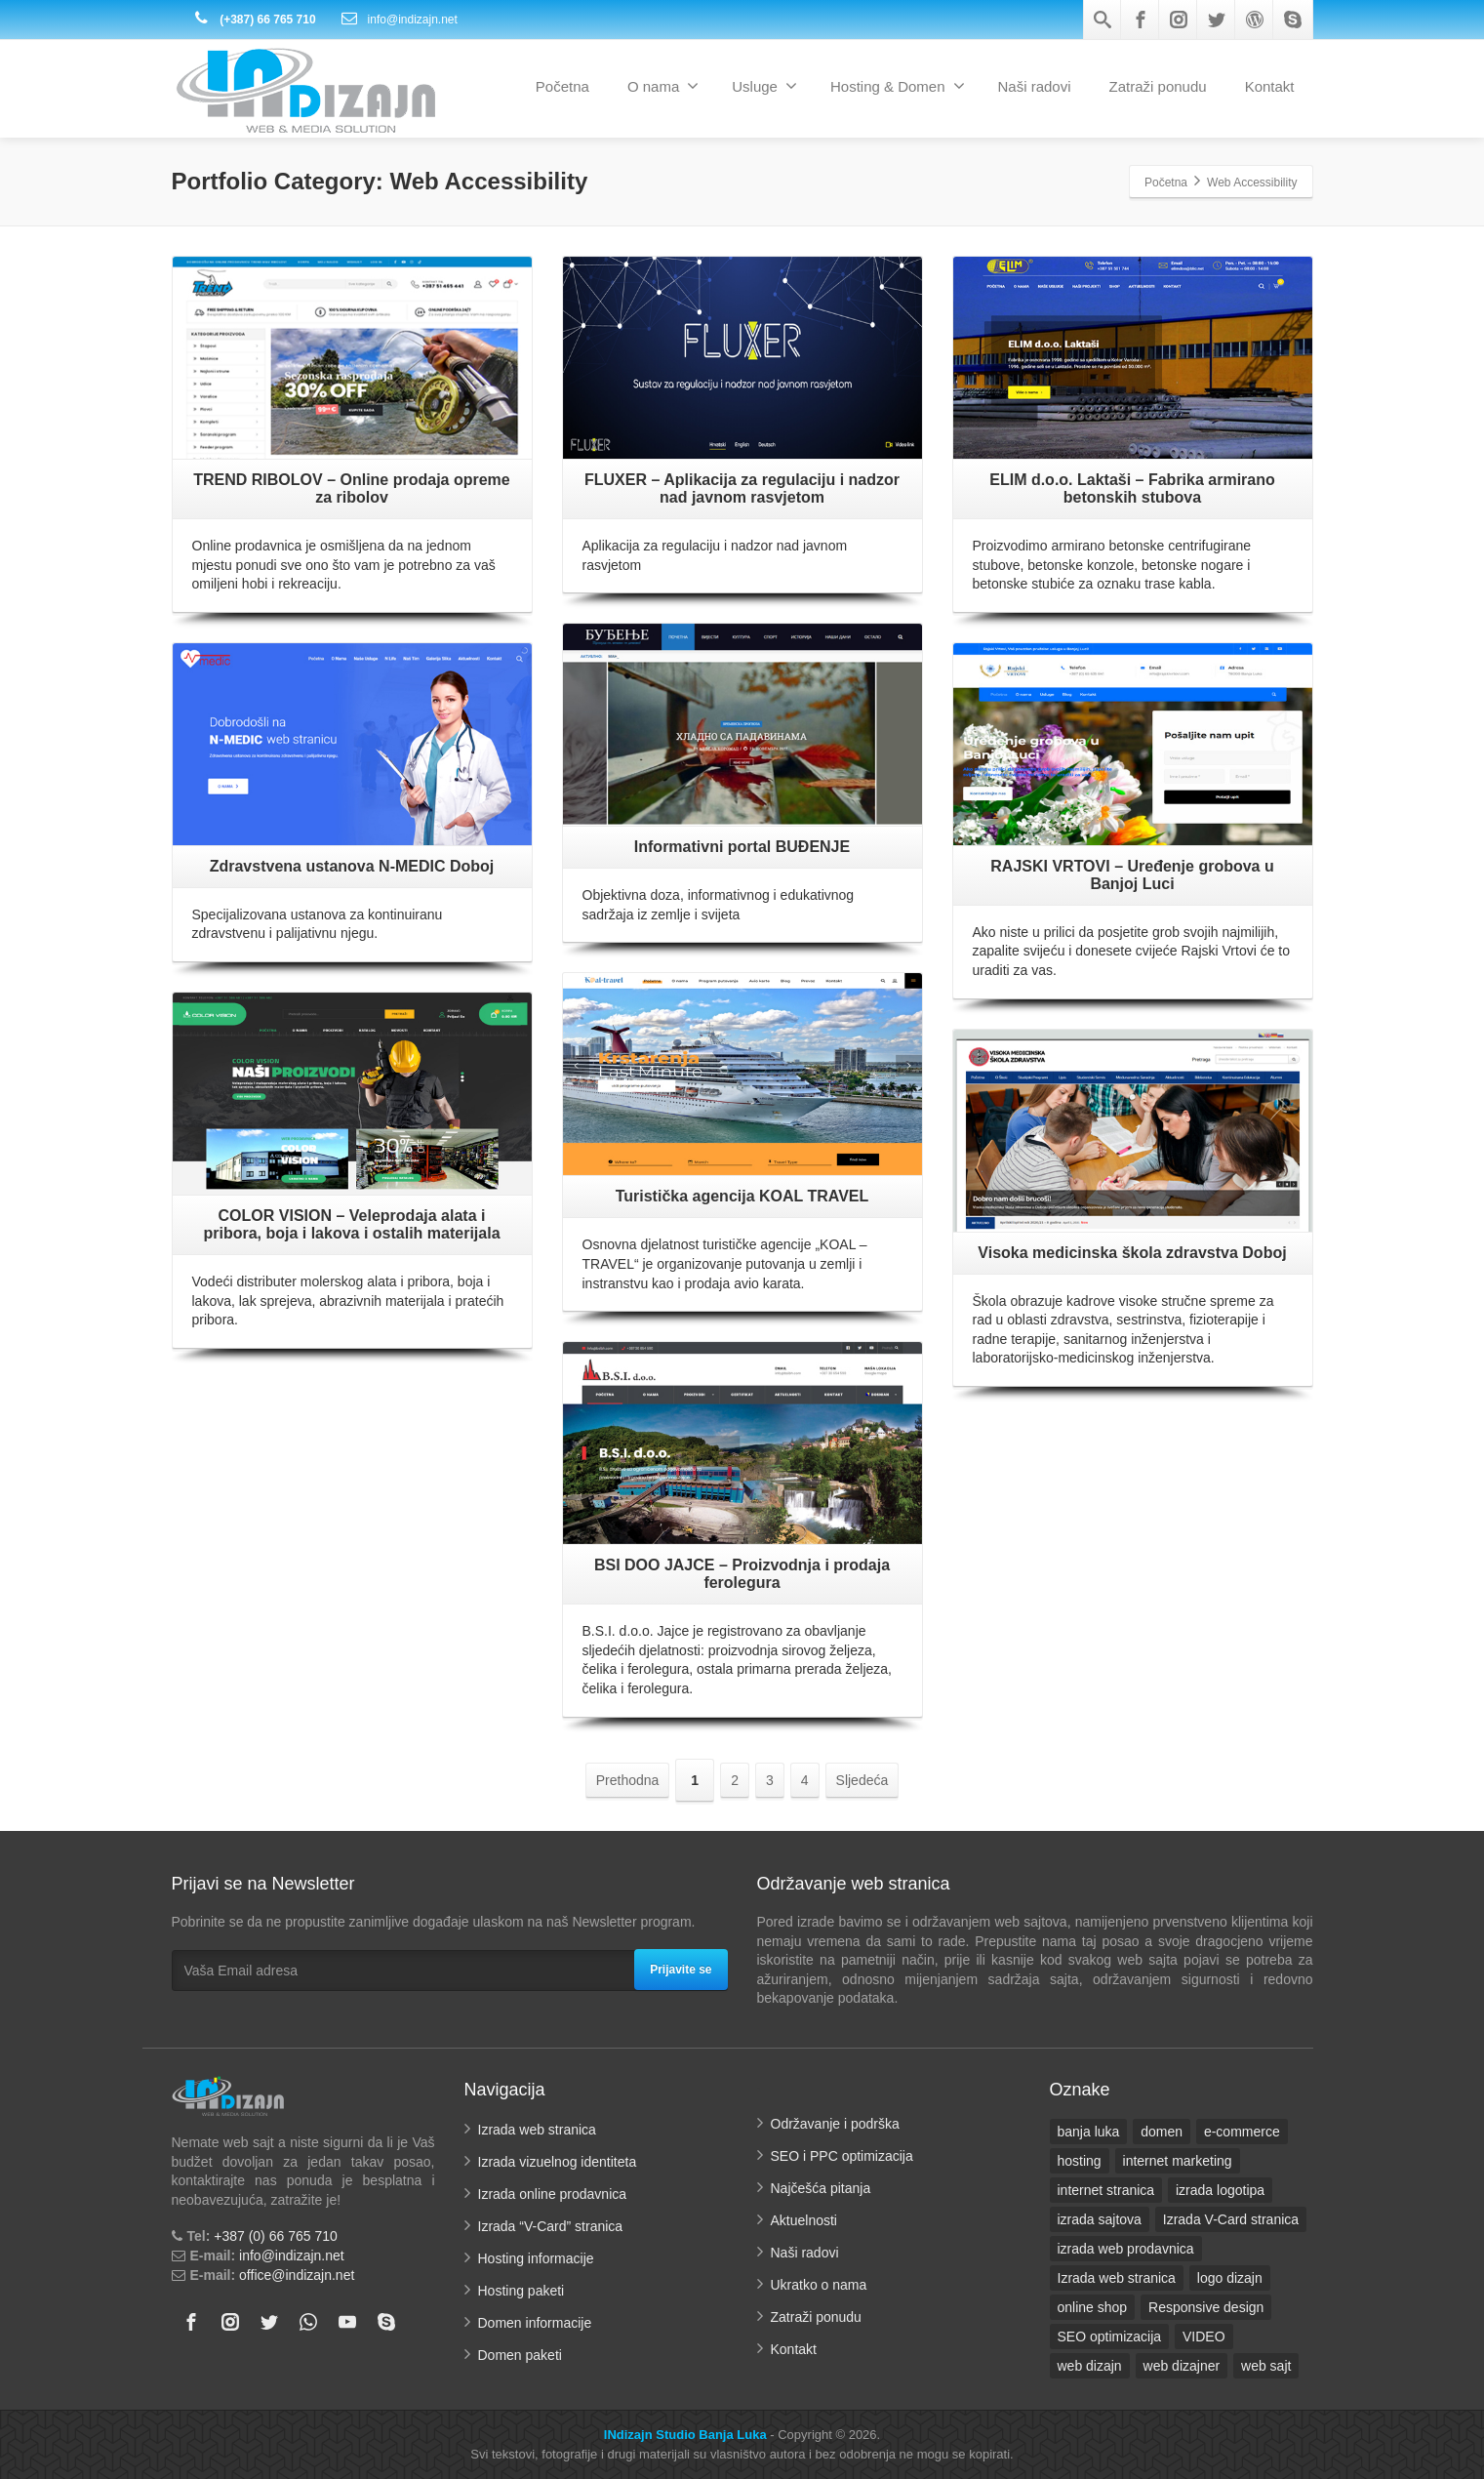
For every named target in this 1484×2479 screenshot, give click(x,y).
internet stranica (1106, 2190)
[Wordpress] (1254, 19)
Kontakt (1270, 86)
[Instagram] (1178, 19)
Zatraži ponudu (1158, 86)
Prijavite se (680, 1969)
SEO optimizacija (1110, 2336)
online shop (1093, 2307)
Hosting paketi (521, 2290)
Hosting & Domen (897, 86)
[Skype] (1292, 19)
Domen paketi (520, 2355)
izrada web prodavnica (1126, 2248)
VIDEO (1204, 2336)
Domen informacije (535, 2323)
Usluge (764, 86)
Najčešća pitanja (821, 2188)
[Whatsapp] (308, 2321)
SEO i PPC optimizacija (842, 2156)
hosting (1080, 2161)
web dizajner (1182, 2366)
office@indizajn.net (296, 2275)
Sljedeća (862, 1780)
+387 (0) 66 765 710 (276, 2236)
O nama (663, 86)
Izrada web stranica (537, 2129)
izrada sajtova (1100, 2219)
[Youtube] (347, 2321)
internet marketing (1177, 2161)
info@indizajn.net (399, 19)
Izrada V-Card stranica (1231, 2219)
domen (1162, 2131)
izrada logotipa (1220, 2190)
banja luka (1089, 2131)
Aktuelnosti (804, 2220)
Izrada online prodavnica (552, 2194)
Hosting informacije (536, 2258)
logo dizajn (1230, 2278)
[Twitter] (1216, 19)
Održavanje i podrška (835, 2124)
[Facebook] (1140, 19)
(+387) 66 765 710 (254, 19)
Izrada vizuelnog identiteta (557, 2162)
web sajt (1266, 2366)
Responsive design (1205, 2307)
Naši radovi (1034, 86)
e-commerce (1242, 2131)
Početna (562, 86)
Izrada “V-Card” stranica (550, 2226)
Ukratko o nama (819, 2285)
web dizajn (1090, 2366)
